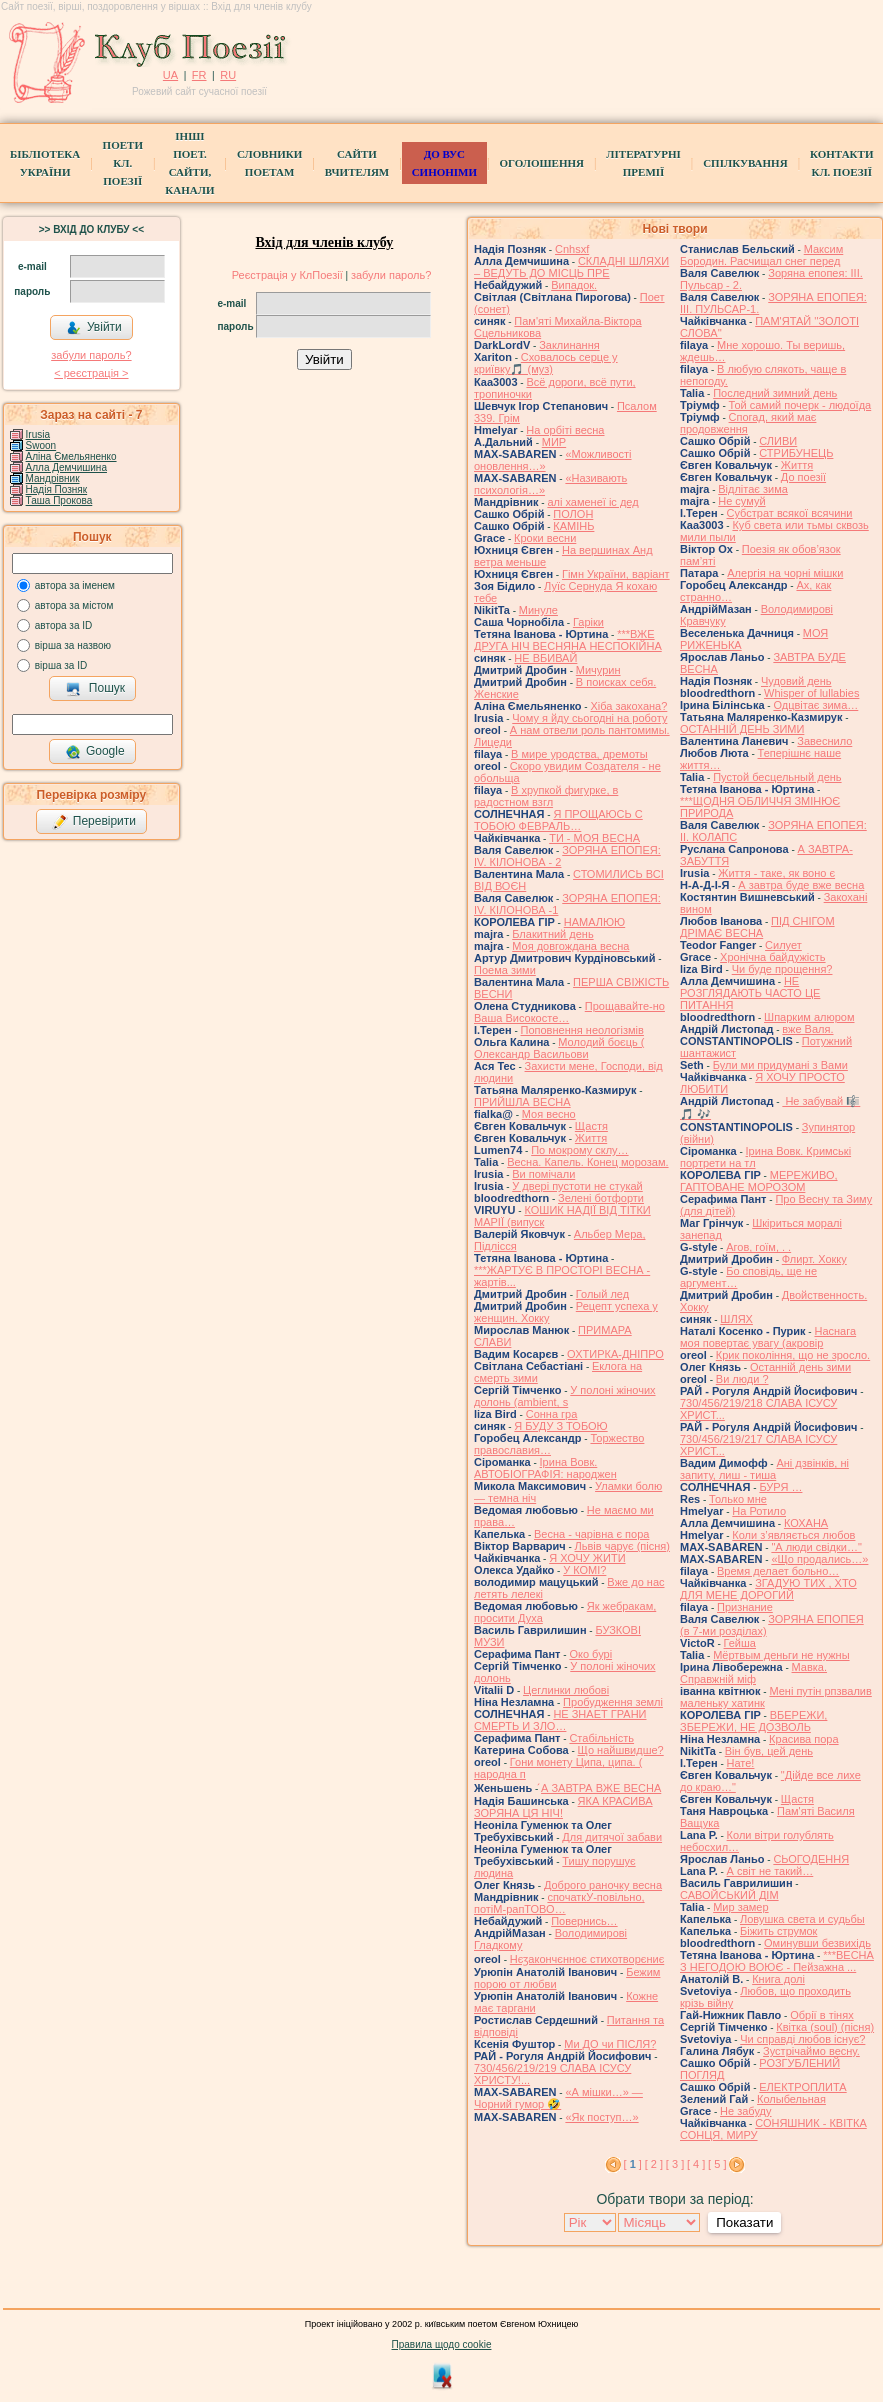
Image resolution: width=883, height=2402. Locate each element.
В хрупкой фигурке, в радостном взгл (546, 796)
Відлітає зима (753, 489)
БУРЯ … (780, 1487)
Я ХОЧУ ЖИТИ (587, 1558)
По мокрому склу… (579, 1150)
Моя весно (549, 1114)
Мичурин (598, 670)
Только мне (738, 1499)
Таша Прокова (59, 500)
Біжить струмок (778, 1931)
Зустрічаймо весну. (811, 2051)
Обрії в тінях (821, 2015)
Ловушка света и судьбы (802, 1919)
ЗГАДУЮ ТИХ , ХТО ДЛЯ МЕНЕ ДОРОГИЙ (768, 1589)
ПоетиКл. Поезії (123, 163)
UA (170, 75)
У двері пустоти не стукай (577, 1186)
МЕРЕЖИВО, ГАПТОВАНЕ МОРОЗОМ (759, 1181)
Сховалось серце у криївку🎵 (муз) (546, 363)
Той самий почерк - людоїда (800, 405)
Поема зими (505, 970)
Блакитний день (552, 934)
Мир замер (740, 1907)
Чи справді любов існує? (802, 2039)
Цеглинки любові (566, 1690)
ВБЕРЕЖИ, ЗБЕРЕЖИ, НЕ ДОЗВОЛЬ (753, 1721)
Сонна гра (552, 1414)
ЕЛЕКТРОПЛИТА (802, 2087)
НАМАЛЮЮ (594, 922)
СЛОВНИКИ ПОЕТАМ (269, 163)
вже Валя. (807, 1029)
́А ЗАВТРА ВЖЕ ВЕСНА (601, 1788)
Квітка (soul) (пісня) (825, 2027)
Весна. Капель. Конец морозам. (587, 1162)
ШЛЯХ (736, 1319)
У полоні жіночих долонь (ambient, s (565, 1396)
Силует (783, 945)
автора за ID (64, 625)
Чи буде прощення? (782, 969)
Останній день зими (800, 1367)
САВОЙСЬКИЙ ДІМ (729, 1895)
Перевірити (94, 822)
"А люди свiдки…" (816, 1547)
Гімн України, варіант (616, 574)
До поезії (803, 477)
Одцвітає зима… (815, 705)
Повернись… (584, 1921)
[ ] (633, 2164)
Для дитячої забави (612, 1837)
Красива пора (804, 1739)
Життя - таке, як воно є (776, 873)
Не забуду (745, 2111)
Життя (591, 1138)
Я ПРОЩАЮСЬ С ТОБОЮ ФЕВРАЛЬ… (558, 820)
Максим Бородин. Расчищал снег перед (761, 255)
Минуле (538, 610)
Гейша (740, 1643)
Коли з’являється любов (793, 1535)
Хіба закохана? (628, 706)
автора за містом (74, 605)
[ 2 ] (654, 2164)
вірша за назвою (73, 645)
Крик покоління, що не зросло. (793, 1355)
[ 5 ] (717, 2164)
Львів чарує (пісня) (622, 1546)
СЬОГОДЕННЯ (811, 1859)
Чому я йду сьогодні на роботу (589, 718)
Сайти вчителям (357, 163)
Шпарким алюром (809, 1017)
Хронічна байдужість (773, 957)
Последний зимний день (775, 393)
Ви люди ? (742, 1379)
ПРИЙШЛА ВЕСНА (522, 1102)
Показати (744, 2222)
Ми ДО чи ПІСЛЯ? (610, 2044)
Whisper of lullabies (811, 693)
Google (95, 752)
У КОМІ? (584, 1570)
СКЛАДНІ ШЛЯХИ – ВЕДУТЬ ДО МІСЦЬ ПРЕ (571, 267)
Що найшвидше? (621, 1750)
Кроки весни (545, 538)
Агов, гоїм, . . (758, 1247)
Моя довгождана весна (570, 946)
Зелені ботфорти (601, 1198)
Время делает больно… (778, 1571)
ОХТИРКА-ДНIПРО (615, 1354)
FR (199, 75)
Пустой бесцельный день (777, 777)
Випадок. (574, 285)
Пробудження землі (613, 1702)
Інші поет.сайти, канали (189, 163)
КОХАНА (806, 1523)
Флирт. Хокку (814, 1259)
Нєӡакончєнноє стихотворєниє (587, 1959)
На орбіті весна (565, 430)
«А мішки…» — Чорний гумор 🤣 (558, 2098)
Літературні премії (643, 163)
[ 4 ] (696, 2164)
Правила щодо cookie (442, 2344)
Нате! (741, 1763)
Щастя (591, 1126)
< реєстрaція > (91, 373)
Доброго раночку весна (603, 1885)
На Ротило (759, 1511)
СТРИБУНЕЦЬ (796, 453)
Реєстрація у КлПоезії (287, 275)
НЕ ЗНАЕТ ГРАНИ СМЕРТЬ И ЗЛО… (560, 1720)
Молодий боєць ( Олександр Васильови (559, 1048)
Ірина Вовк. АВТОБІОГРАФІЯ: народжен (545, 1468)
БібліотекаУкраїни (45, 163)
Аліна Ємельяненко (71, 456)
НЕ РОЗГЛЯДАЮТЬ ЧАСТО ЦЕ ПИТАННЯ (750, 993)
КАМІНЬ (573, 526)
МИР (554, 442)
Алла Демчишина (66, 467)
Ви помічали (543, 1174)
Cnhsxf (572, 249)
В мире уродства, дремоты (579, 754)
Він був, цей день (769, 1751)
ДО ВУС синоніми (444, 163)
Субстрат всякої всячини (790, 513)
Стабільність (601, 1738)
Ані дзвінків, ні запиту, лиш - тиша (764, 1469)
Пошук (95, 689)
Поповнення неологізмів (582, 1030)
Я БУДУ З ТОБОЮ (560, 1426)
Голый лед (602, 1294)
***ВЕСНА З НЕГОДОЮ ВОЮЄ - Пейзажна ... (777, 1961)
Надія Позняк (57, 489)
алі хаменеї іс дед (592, 502)
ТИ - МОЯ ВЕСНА (594, 838)
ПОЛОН (573, 514)
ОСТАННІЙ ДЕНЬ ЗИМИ (742, 729)
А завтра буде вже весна (801, 885)
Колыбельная (791, 2099)
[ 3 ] (675, 2164)
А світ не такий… (770, 1871)
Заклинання (569, 345)
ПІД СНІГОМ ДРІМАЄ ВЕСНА (757, 927)
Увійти (94, 328)
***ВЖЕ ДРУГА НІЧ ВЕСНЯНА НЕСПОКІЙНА (568, 640)
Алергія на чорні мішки (785, 573)
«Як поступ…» (601, 2117)
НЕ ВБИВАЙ (545, 658)
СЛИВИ (778, 441)
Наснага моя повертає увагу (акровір (768, 1337)
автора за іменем (75, 585)
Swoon (41, 445)
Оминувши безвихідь (817, 1943)
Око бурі (590, 1654)
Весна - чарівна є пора (591, 1534)
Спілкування (745, 163)
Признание (745, 1607)
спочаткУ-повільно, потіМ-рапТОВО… (559, 1903)
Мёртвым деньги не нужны (781, 1655)
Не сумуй (741, 501)
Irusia (38, 434)
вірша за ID (61, 665)
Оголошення (541, 163)
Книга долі (778, 1979)
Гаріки (588, 622)
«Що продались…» (819, 1559)
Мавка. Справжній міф (753, 1673)
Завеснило (824, 741)
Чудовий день (796, 681)
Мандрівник (53, 478)
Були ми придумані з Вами (780, 1065)
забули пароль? (91, 355)
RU (228, 75)
